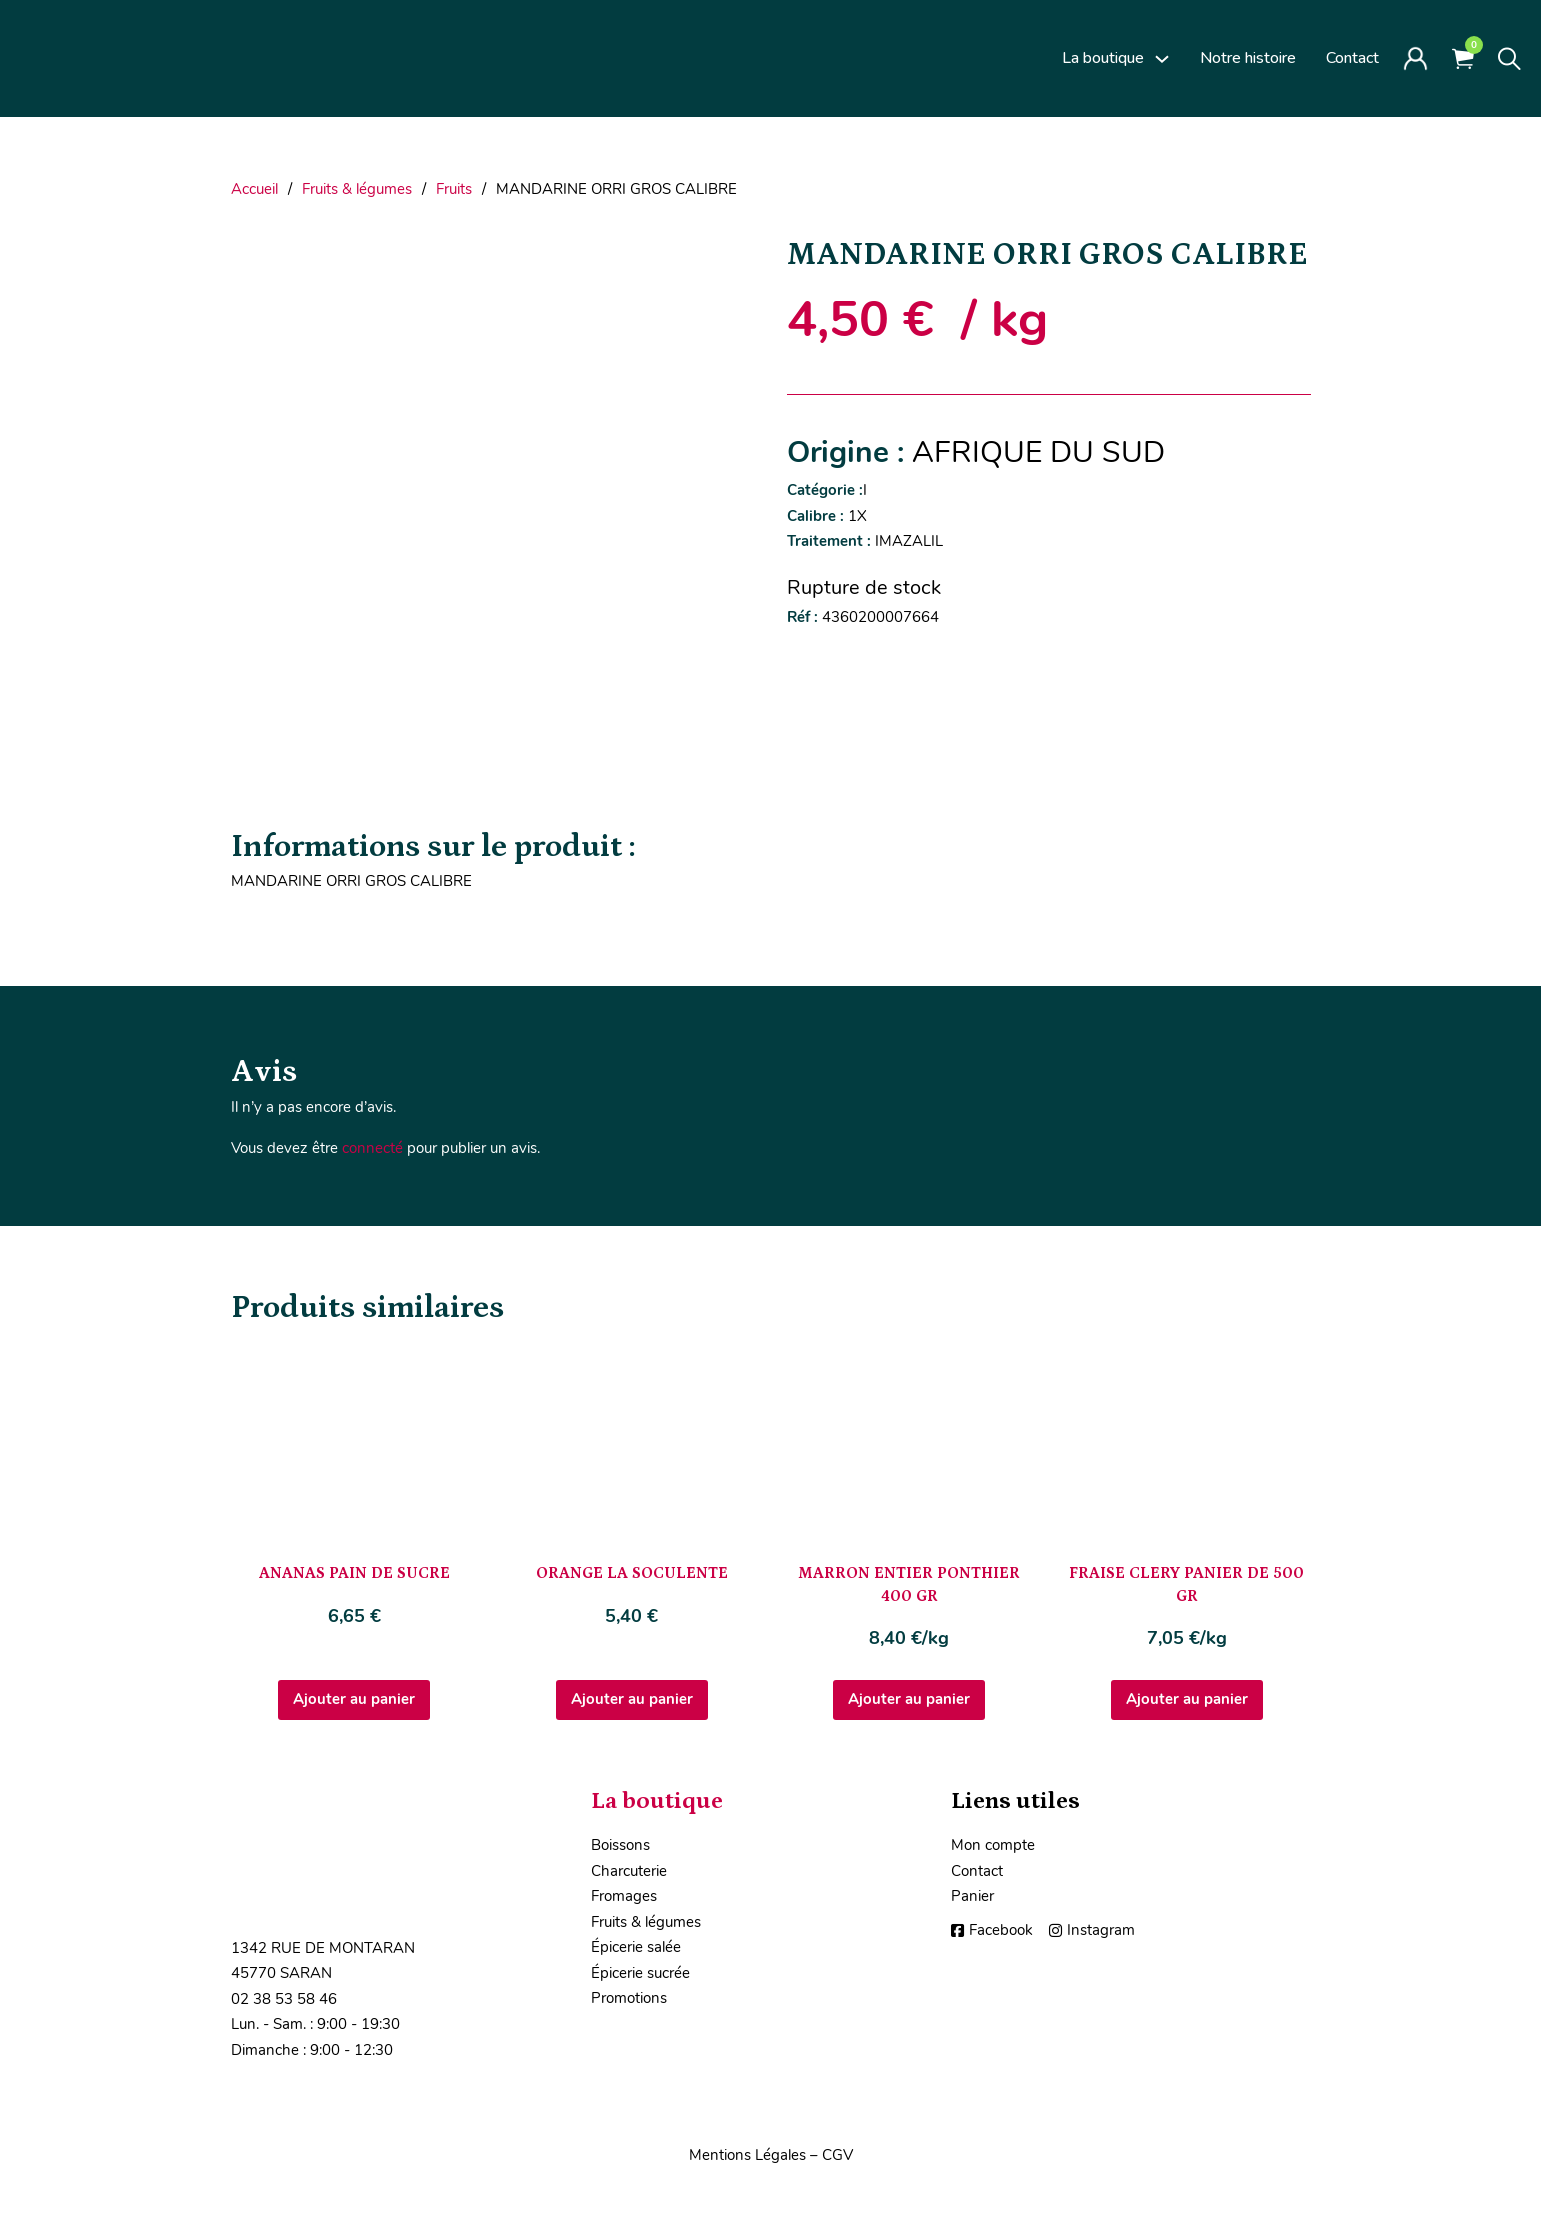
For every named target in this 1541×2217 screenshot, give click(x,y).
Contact (1352, 58)
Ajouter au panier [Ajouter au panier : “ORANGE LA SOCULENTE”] (632, 1699)
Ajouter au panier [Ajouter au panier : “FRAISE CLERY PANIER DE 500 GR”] (1187, 1699)
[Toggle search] (1509, 59)
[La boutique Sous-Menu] (1162, 59)
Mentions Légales (747, 2155)
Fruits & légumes (357, 189)
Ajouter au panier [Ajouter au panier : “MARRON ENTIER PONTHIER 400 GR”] (909, 1699)
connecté (372, 1148)
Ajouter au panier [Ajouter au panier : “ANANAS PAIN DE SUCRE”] (354, 1699)
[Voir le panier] (1463, 58)
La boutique (1103, 58)
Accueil (254, 189)
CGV (837, 2155)
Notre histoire (1248, 58)
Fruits (454, 189)
